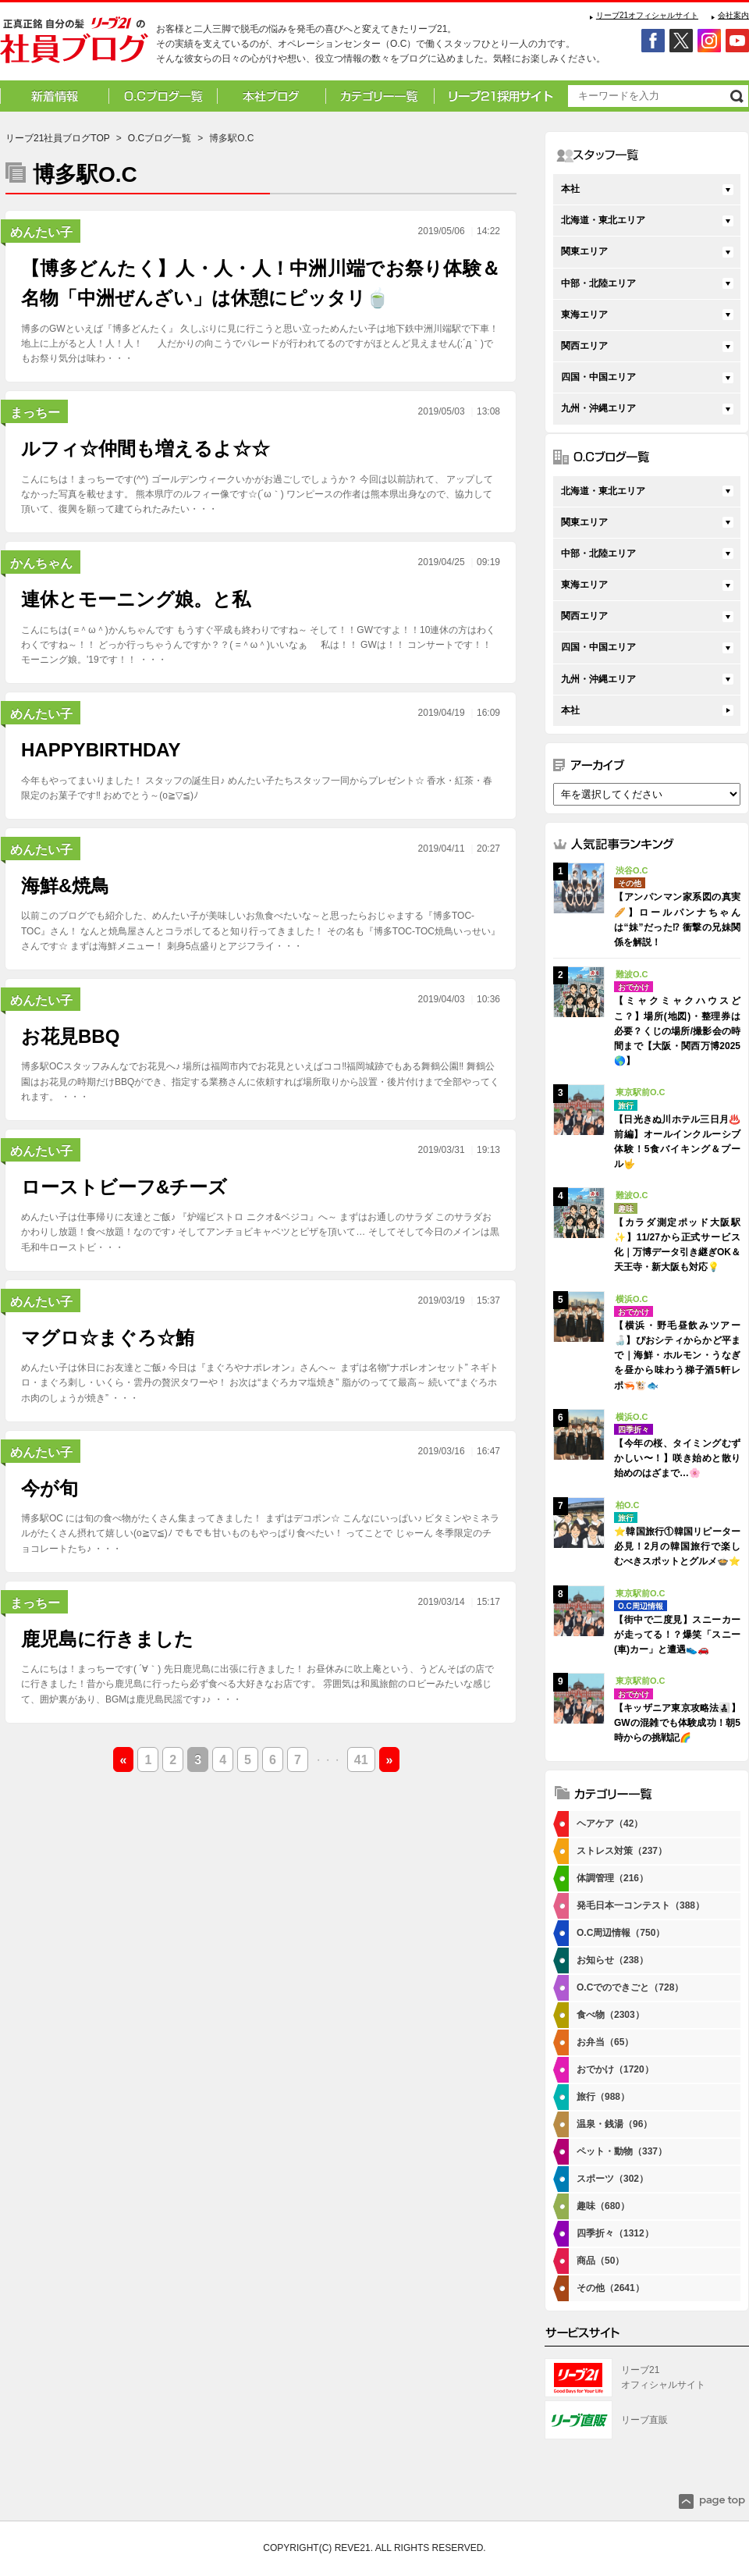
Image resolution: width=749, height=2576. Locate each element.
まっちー (35, 412)
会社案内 (733, 15)
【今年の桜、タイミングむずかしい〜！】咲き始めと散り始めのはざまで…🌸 (677, 1458)
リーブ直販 (644, 2419)
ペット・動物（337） (622, 2151)
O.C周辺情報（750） (621, 1932)
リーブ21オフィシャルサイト (647, 15)
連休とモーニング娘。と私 (135, 599)
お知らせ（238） (612, 1960)
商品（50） (600, 2260)
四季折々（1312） (615, 2233)
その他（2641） (610, 2287)
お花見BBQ (70, 1036)
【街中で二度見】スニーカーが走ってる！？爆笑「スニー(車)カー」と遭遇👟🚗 (677, 1634)
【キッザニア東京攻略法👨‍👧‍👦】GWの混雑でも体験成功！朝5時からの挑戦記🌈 (677, 1723)
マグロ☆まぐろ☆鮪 (107, 1337)
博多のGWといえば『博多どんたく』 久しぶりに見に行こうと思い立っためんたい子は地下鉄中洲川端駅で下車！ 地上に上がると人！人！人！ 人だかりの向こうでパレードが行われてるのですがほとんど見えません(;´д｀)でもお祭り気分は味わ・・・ (260, 343)
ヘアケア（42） (610, 1823)
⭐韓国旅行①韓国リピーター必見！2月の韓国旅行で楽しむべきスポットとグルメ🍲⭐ (677, 1546)
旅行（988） (603, 2096)
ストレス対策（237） (622, 1850)
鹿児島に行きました (107, 1638)
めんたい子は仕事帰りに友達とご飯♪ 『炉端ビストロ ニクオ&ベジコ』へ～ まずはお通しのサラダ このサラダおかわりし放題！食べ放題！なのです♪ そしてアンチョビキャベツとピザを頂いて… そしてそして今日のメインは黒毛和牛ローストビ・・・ (260, 1232)
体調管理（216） (612, 1878)
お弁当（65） (605, 2042)
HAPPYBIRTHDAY (100, 749)
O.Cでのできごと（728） (630, 1987)
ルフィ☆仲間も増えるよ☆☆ (145, 448)
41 (361, 1760)
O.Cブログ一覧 (159, 138)
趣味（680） (603, 2206)
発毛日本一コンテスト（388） (641, 1905)
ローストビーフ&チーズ (124, 1186)
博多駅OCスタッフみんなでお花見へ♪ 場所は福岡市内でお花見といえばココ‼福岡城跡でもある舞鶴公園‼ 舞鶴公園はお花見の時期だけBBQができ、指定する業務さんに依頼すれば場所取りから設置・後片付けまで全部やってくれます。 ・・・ (260, 1081)
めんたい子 (41, 232)
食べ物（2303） (610, 2014)
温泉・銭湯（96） (614, 2124)
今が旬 (49, 1488)
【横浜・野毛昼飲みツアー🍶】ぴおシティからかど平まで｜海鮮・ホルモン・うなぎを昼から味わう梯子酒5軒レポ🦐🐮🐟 (677, 1355)
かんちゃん (41, 563)
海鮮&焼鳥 (65, 885)
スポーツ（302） (612, 2178)
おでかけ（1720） (615, 2069)
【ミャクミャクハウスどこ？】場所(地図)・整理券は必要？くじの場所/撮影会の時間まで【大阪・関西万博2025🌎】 (677, 1030)
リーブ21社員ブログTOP (57, 138)
